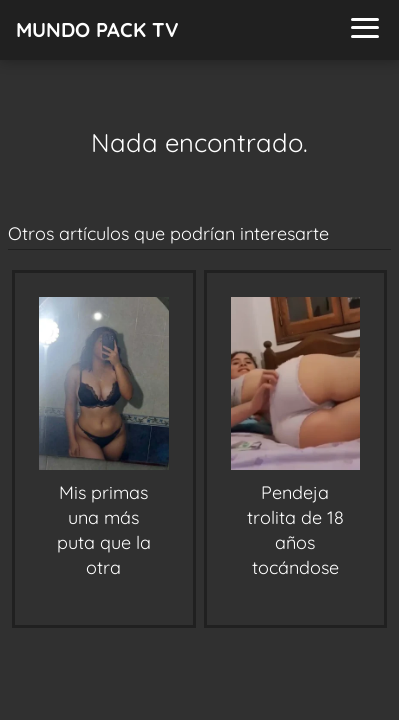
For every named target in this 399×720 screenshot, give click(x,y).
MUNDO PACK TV (97, 29)
